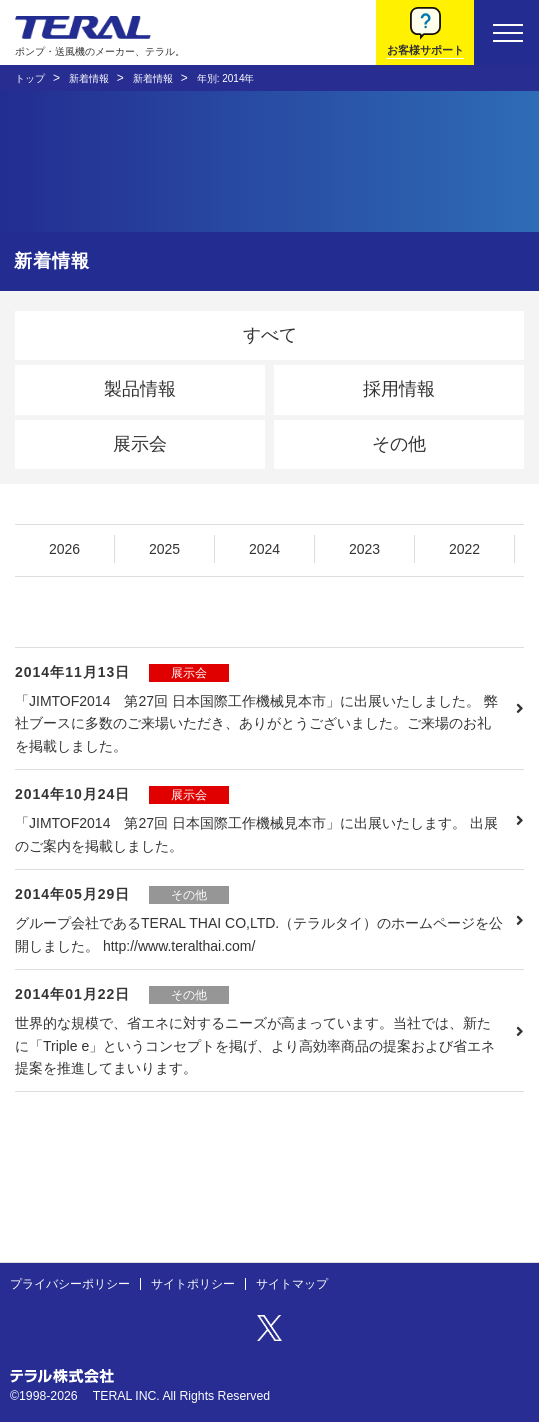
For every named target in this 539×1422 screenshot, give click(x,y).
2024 (264, 549)
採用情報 (399, 389)
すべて (270, 335)
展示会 (140, 444)
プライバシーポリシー (70, 1284)
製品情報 (140, 389)
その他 (399, 444)
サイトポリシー (193, 1284)
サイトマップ (292, 1284)
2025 (164, 549)
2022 (464, 549)
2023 (364, 549)
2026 (64, 549)
